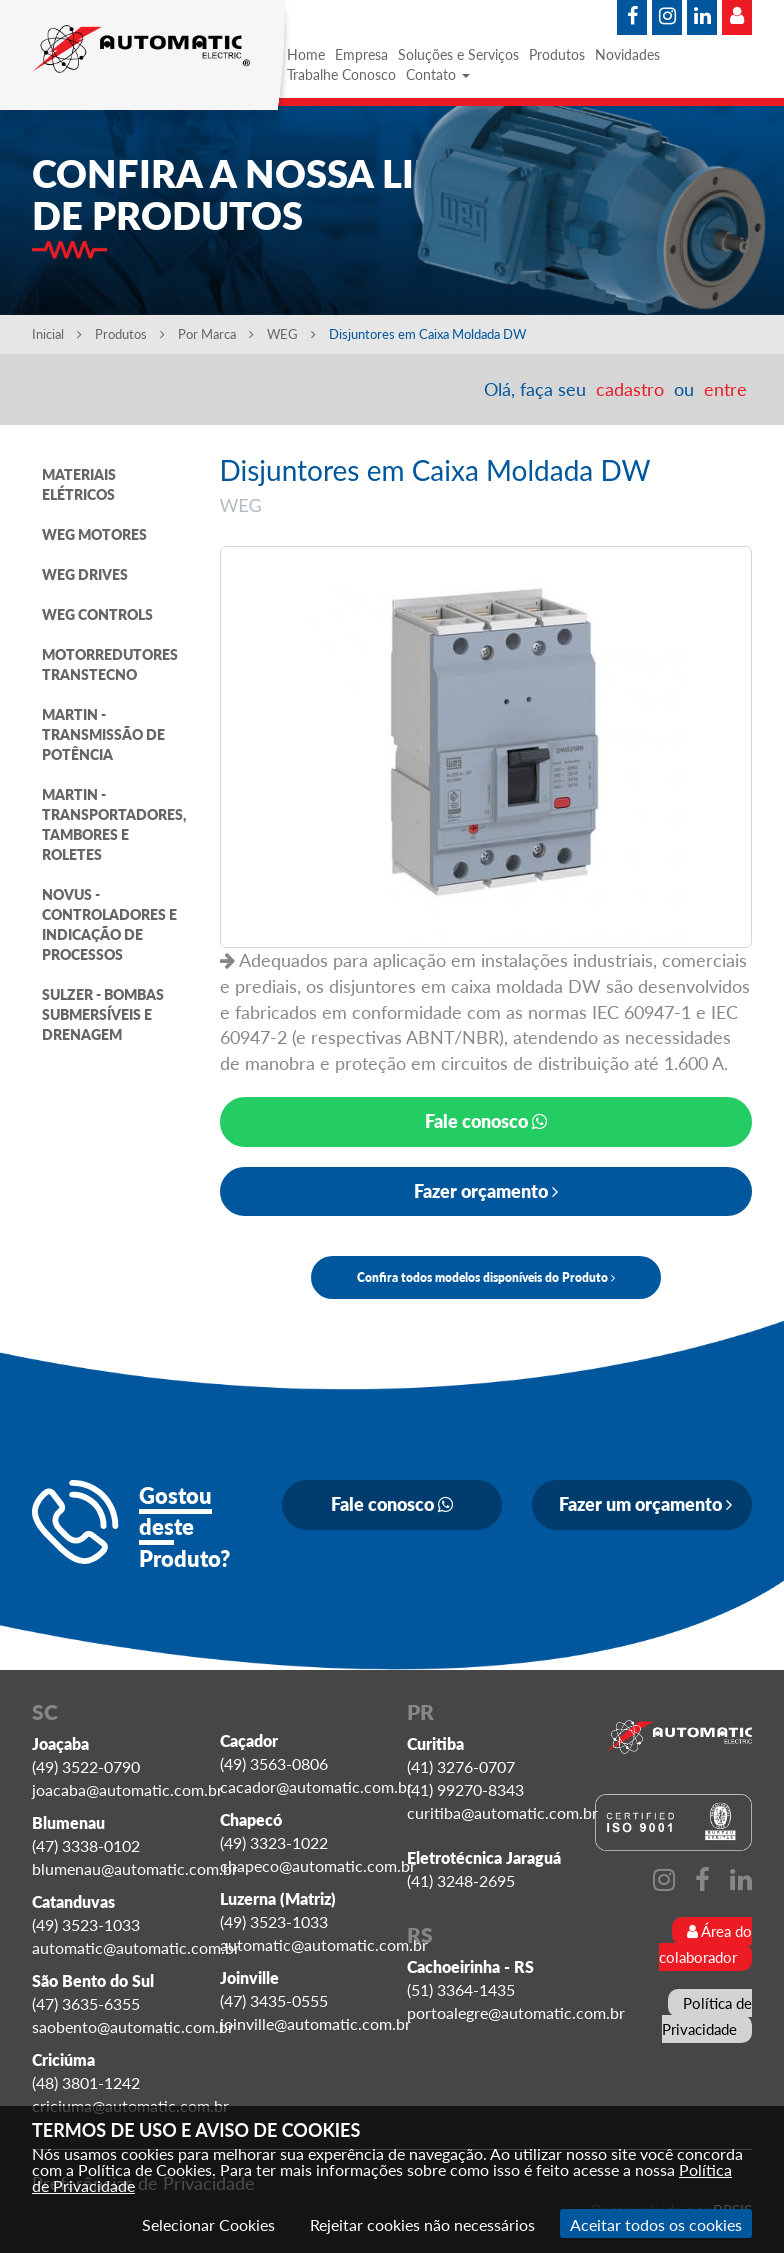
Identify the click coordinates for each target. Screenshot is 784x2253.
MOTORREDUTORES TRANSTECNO (110, 664)
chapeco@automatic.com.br (318, 1865)
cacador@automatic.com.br (316, 1786)
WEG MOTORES (94, 534)
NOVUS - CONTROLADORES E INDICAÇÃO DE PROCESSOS (109, 924)
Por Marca (216, 334)
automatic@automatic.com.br (136, 1947)
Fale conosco (486, 1121)
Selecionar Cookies (208, 2224)
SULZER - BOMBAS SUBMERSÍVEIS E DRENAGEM (103, 1014)
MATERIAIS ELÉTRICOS (79, 484)
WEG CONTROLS (97, 614)
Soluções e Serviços (458, 54)
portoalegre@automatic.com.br (516, 2012)
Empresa (361, 54)
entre (725, 389)
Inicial (57, 334)
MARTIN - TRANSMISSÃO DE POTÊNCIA (103, 734)
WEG (293, 334)
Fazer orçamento (486, 1191)
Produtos (557, 54)
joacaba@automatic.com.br (127, 1789)
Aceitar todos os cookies (656, 2224)
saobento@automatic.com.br (133, 2026)
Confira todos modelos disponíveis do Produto (486, 1277)
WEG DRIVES (85, 574)
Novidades (627, 54)
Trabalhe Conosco (341, 74)
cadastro (630, 389)
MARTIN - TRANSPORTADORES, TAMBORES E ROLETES (114, 824)
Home (306, 54)
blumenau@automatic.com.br (135, 1868)
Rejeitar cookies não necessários (422, 2224)
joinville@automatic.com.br (315, 2023)
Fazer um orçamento (645, 1504)
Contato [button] (438, 74)
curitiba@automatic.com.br (502, 1812)
